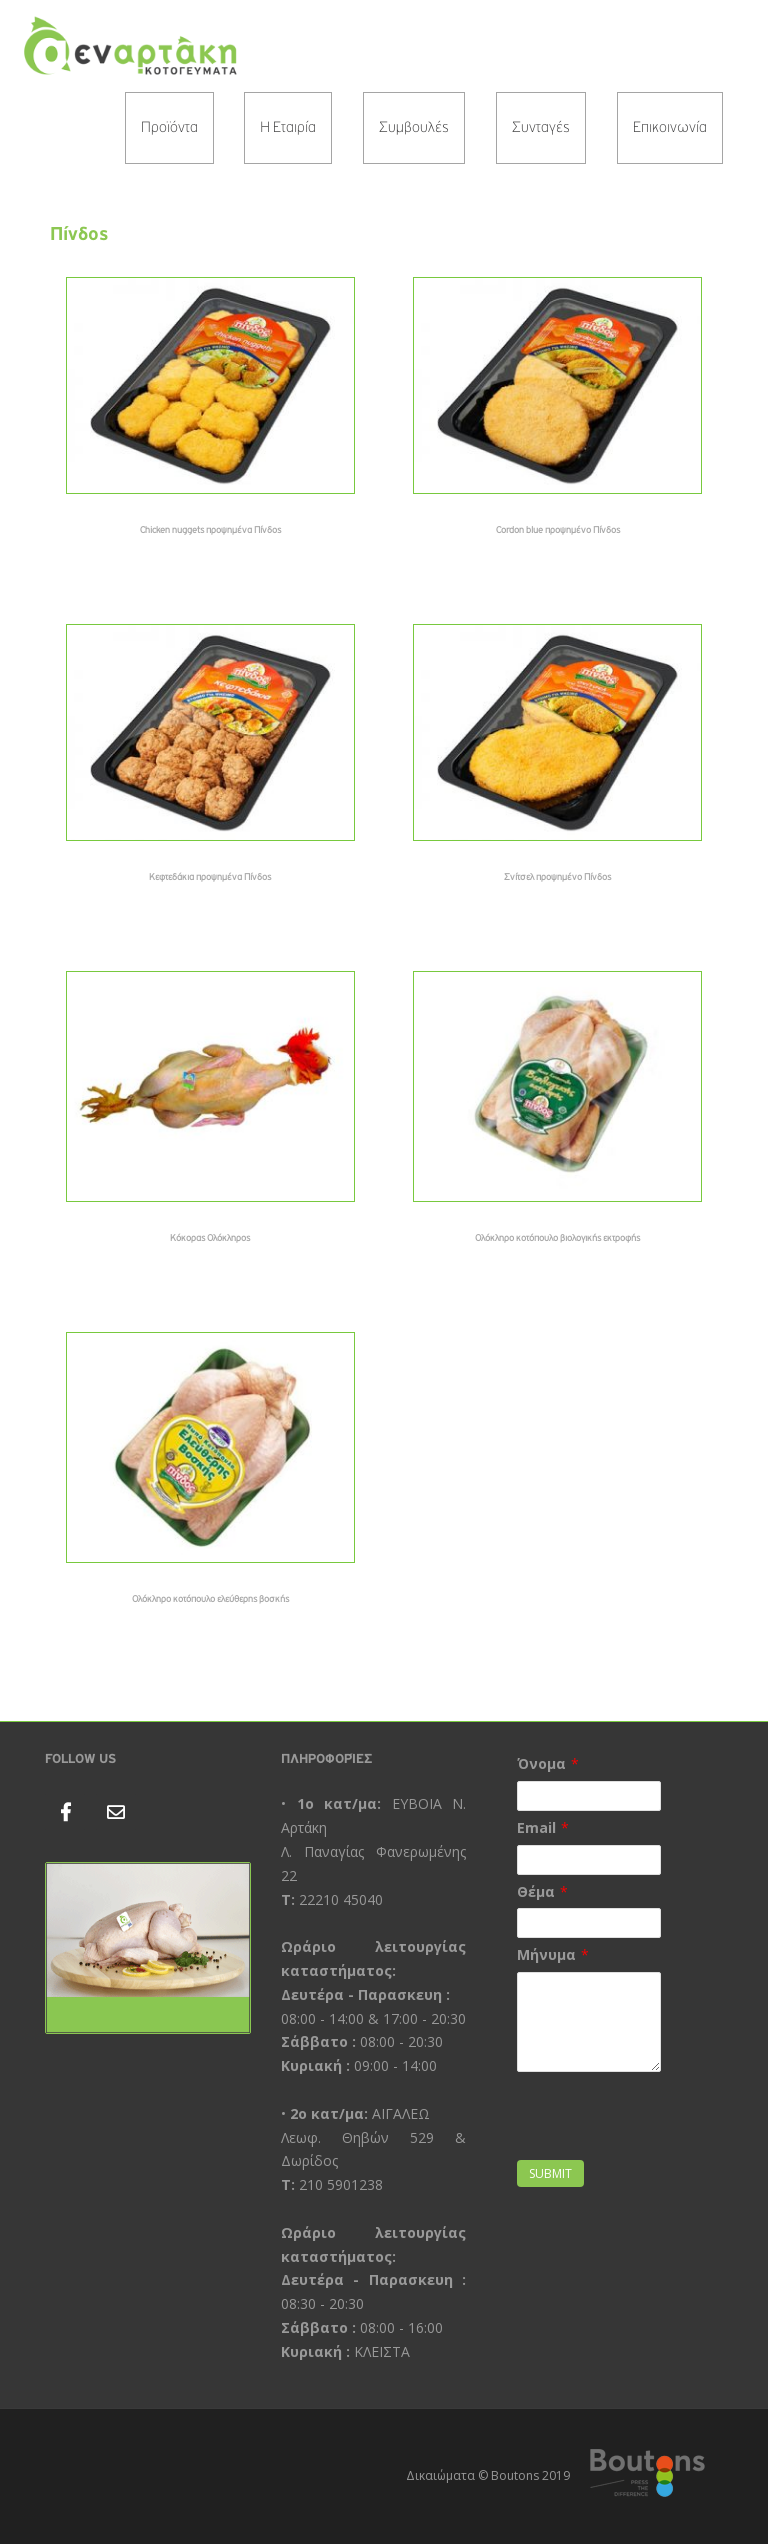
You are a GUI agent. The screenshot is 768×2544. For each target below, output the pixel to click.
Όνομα (541, 1763)
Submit (550, 2173)
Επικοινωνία (670, 128)
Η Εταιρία (288, 128)
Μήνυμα (546, 1954)
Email (536, 1827)
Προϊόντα (169, 128)
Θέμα (536, 1891)
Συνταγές (541, 128)
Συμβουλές (414, 128)
